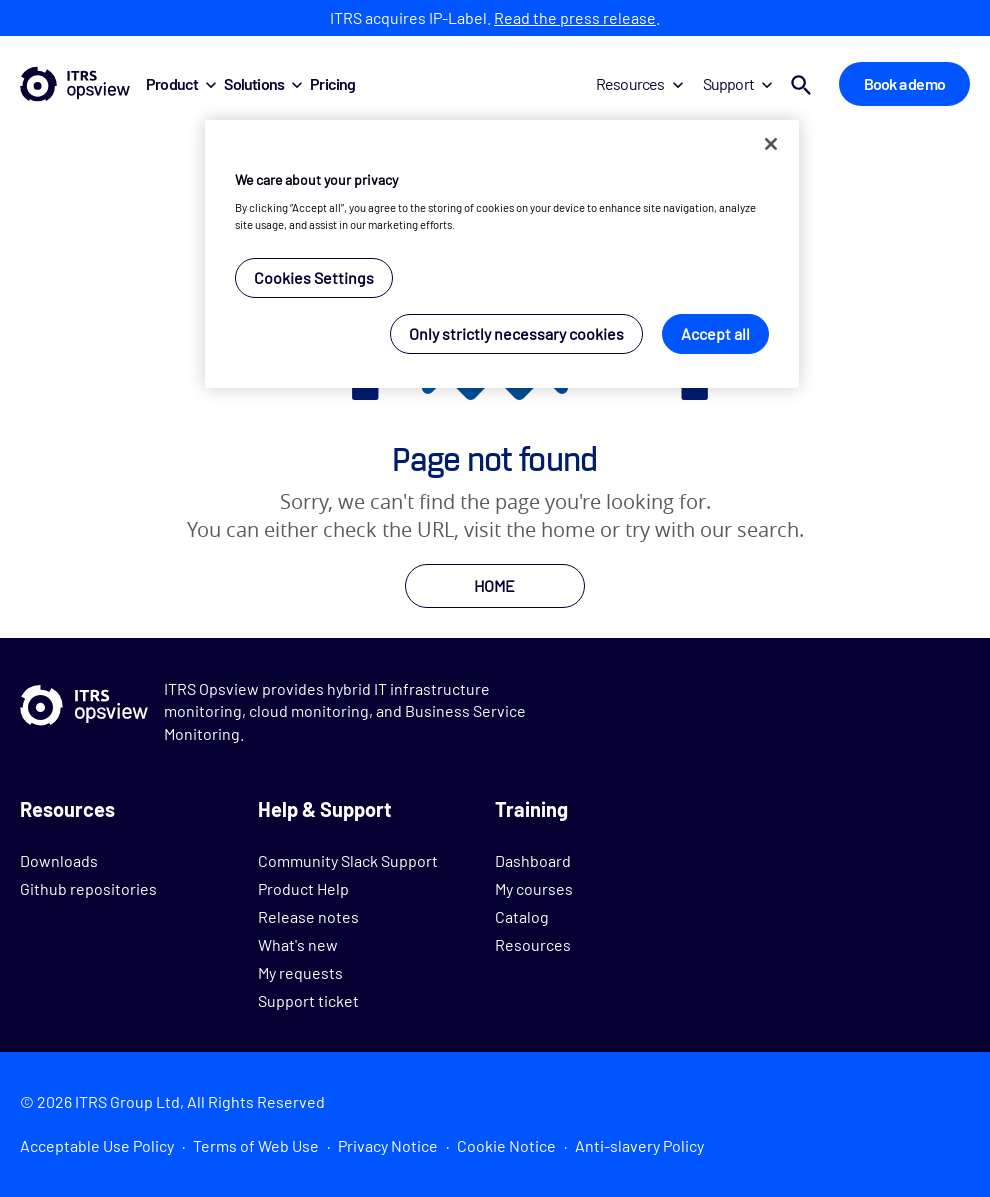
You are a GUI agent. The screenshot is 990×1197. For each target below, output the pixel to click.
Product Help (303, 888)
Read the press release (575, 17)
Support (737, 83)
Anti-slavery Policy (639, 1145)
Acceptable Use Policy (97, 1145)
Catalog (522, 916)
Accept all (715, 333)
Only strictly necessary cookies (516, 333)
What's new (298, 944)
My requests (300, 972)
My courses (534, 888)
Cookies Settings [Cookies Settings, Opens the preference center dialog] (314, 277)
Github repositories (88, 888)
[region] (502, 254)
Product (181, 83)
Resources (639, 83)
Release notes (308, 916)
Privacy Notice (388, 1145)
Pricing (332, 83)
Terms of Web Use (256, 1145)
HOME (494, 585)
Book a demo (904, 83)
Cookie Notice (506, 1145)
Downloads (59, 860)
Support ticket (308, 1000)
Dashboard (533, 860)
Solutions (263, 83)
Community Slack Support (348, 860)
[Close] (771, 144)
